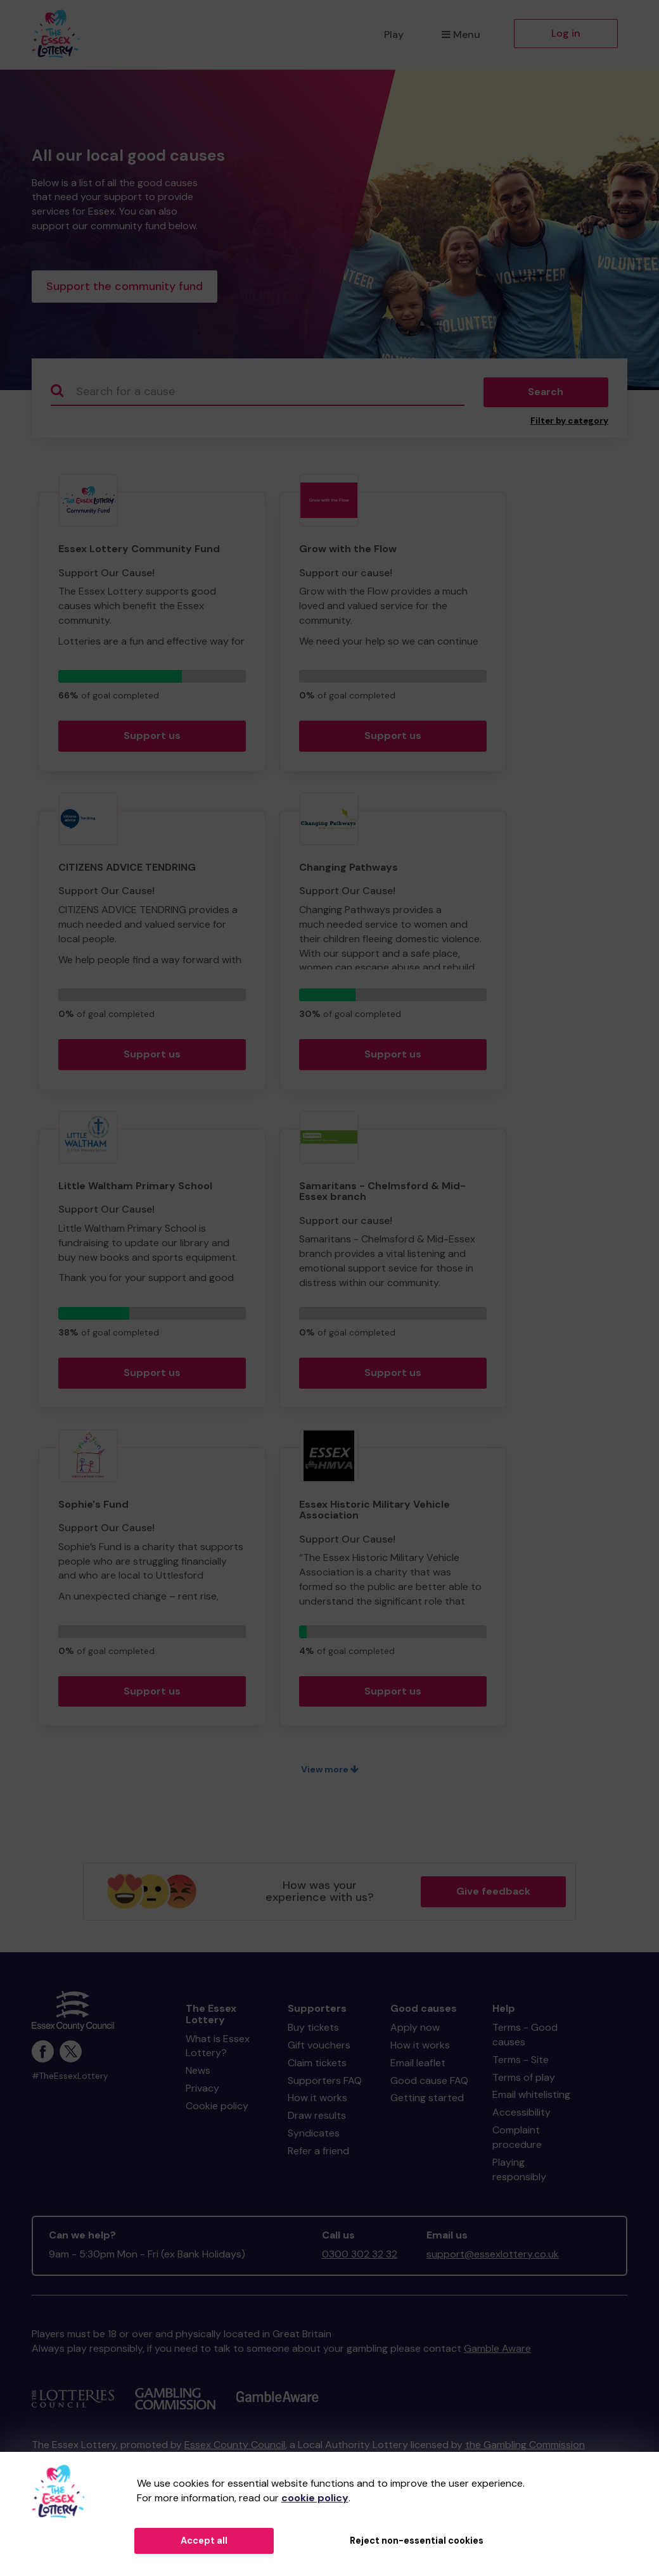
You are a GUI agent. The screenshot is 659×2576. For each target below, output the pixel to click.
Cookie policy (217, 2108)
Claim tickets (317, 2065)
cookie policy (315, 2497)
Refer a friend (318, 2153)
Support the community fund (124, 287)
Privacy (202, 2090)
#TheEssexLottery (70, 2079)
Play (394, 34)
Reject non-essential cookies (416, 2540)
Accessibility (521, 2114)
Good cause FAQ (429, 2083)
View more (330, 1772)
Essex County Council (234, 2447)
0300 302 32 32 (359, 2256)
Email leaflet (417, 2065)
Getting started (427, 2100)
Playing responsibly (519, 2172)
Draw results (317, 2118)
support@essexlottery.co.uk (492, 2256)
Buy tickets (313, 2029)
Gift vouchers (319, 2047)
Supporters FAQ (325, 2083)
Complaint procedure (517, 2140)
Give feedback (493, 1893)
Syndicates (314, 2135)
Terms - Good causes (525, 2037)
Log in (565, 33)
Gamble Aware (497, 2351)
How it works (317, 2100)
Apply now (415, 2029)
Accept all (204, 2540)
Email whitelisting (531, 2097)
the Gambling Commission (525, 2447)
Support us (152, 738)
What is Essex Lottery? (218, 2048)
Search (545, 394)
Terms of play (523, 2080)
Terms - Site (520, 2062)
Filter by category (569, 423)
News (198, 2073)
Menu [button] (461, 34)
